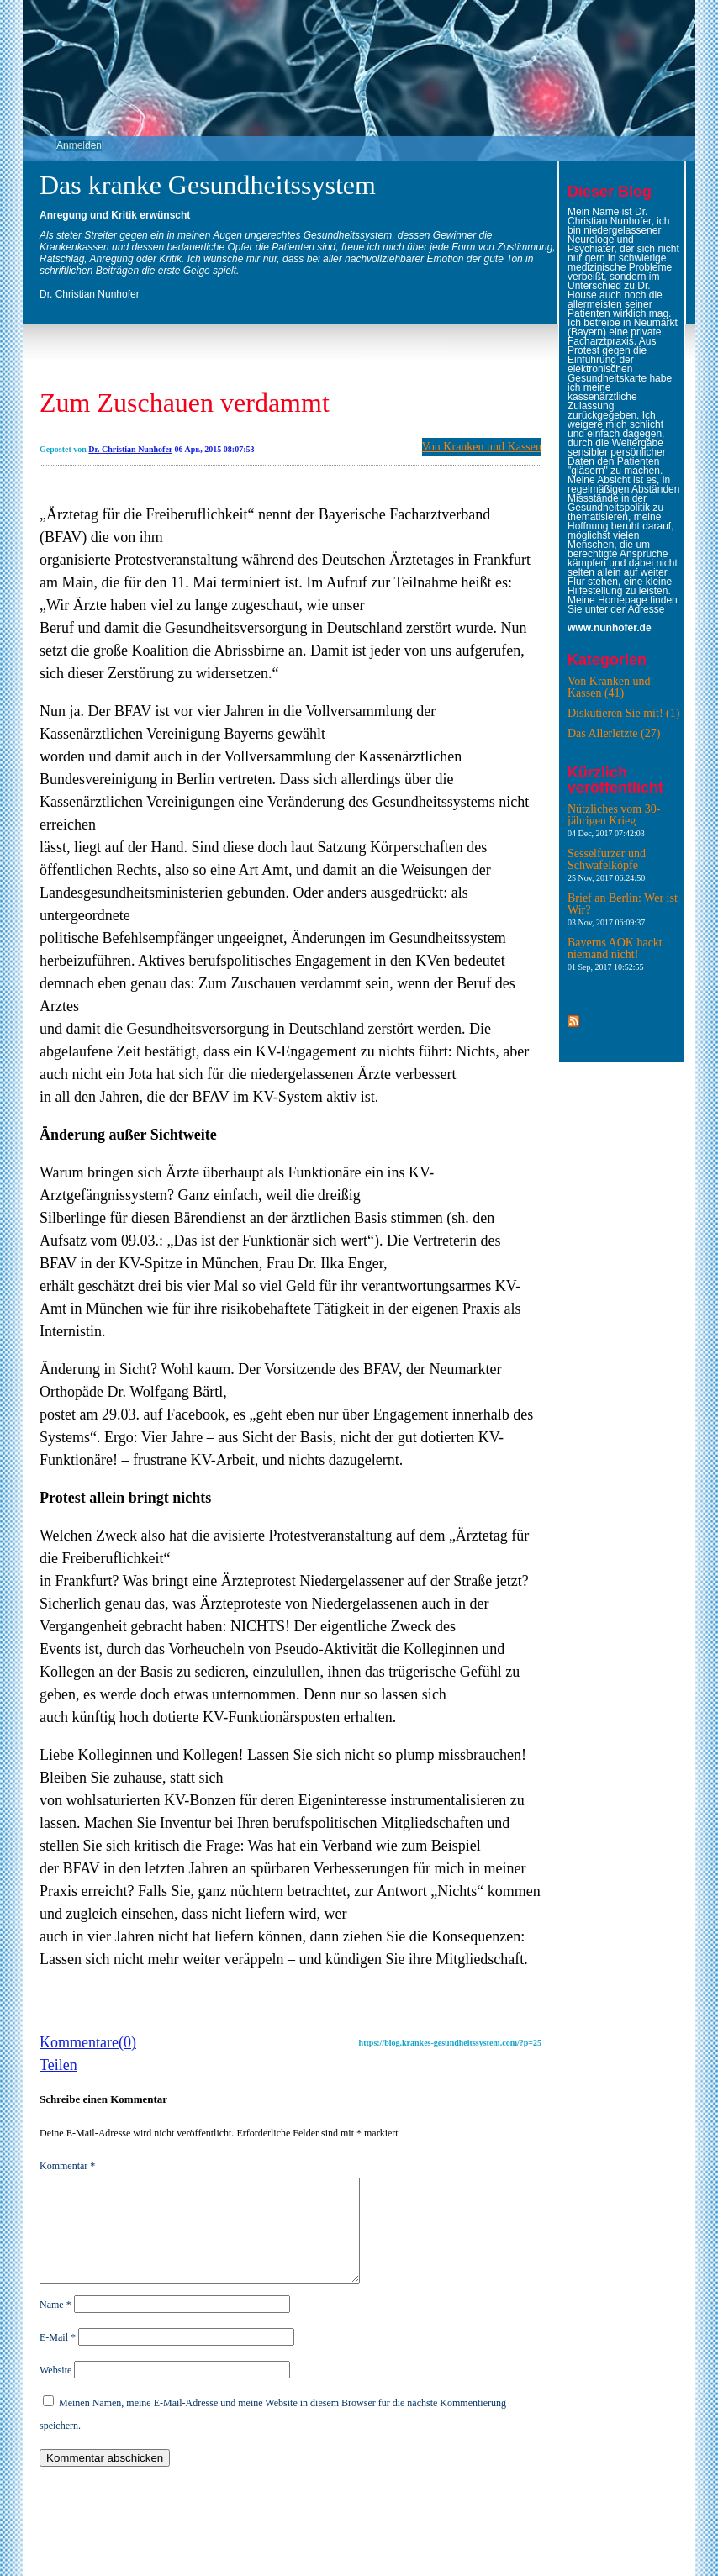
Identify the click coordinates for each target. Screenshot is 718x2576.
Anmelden (79, 145)
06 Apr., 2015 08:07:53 (215, 449)
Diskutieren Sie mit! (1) (623, 713)
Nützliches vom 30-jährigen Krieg (614, 820)
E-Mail (58, 2357)
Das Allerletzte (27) (614, 733)
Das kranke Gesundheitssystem (208, 185)
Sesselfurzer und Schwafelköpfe (607, 864)
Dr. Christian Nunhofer (130, 449)
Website (55, 2390)
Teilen (58, 2065)
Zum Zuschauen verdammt (185, 402)
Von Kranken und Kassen (481, 446)
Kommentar (67, 2166)
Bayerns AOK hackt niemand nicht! (615, 954)
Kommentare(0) (88, 2042)
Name (55, 2325)
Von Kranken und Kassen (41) (609, 687)
